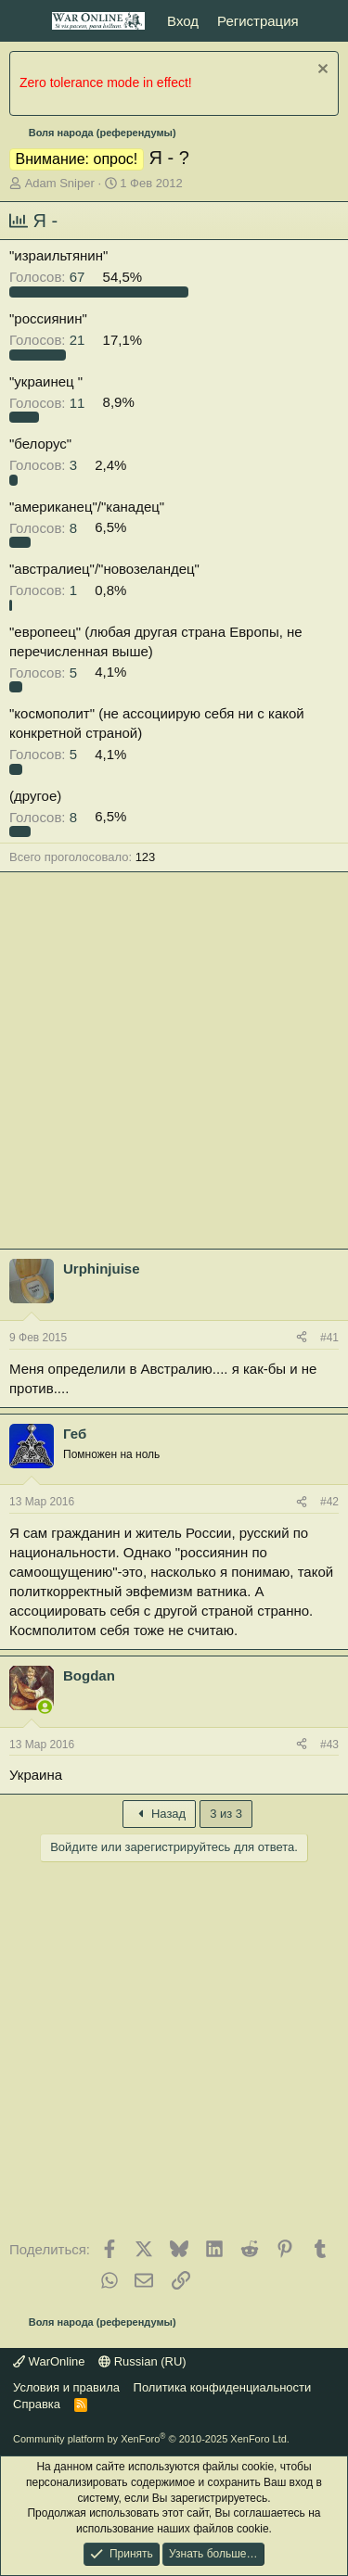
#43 (329, 1744)
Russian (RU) (142, 2361)
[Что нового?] (326, 21)
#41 (329, 1337)
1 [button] (45, 590)
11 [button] (49, 402)
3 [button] (45, 465)
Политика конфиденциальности (223, 2387)
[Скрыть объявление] (321, 71)
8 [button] (45, 527)
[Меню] (25, 21)
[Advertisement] (174, 1064)
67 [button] (49, 277)
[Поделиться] (302, 1338)
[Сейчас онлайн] (45, 1707)
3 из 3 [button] (226, 1814)
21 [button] (49, 340)
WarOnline (49, 2361)
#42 (329, 1501)
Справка (36, 2404)
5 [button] (45, 671)
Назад (160, 1814)
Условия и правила (66, 2387)
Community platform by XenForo (151, 2438)
